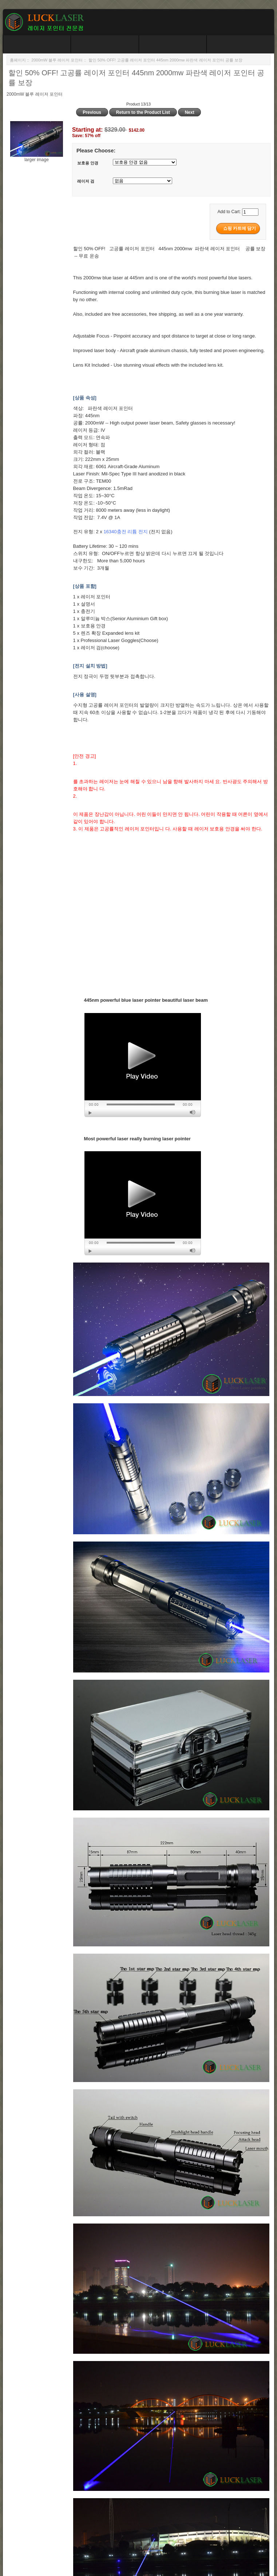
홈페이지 (18, 60)
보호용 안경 (87, 163)
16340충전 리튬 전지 (125, 531)
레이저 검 (85, 181)
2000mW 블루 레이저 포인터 (57, 60)
